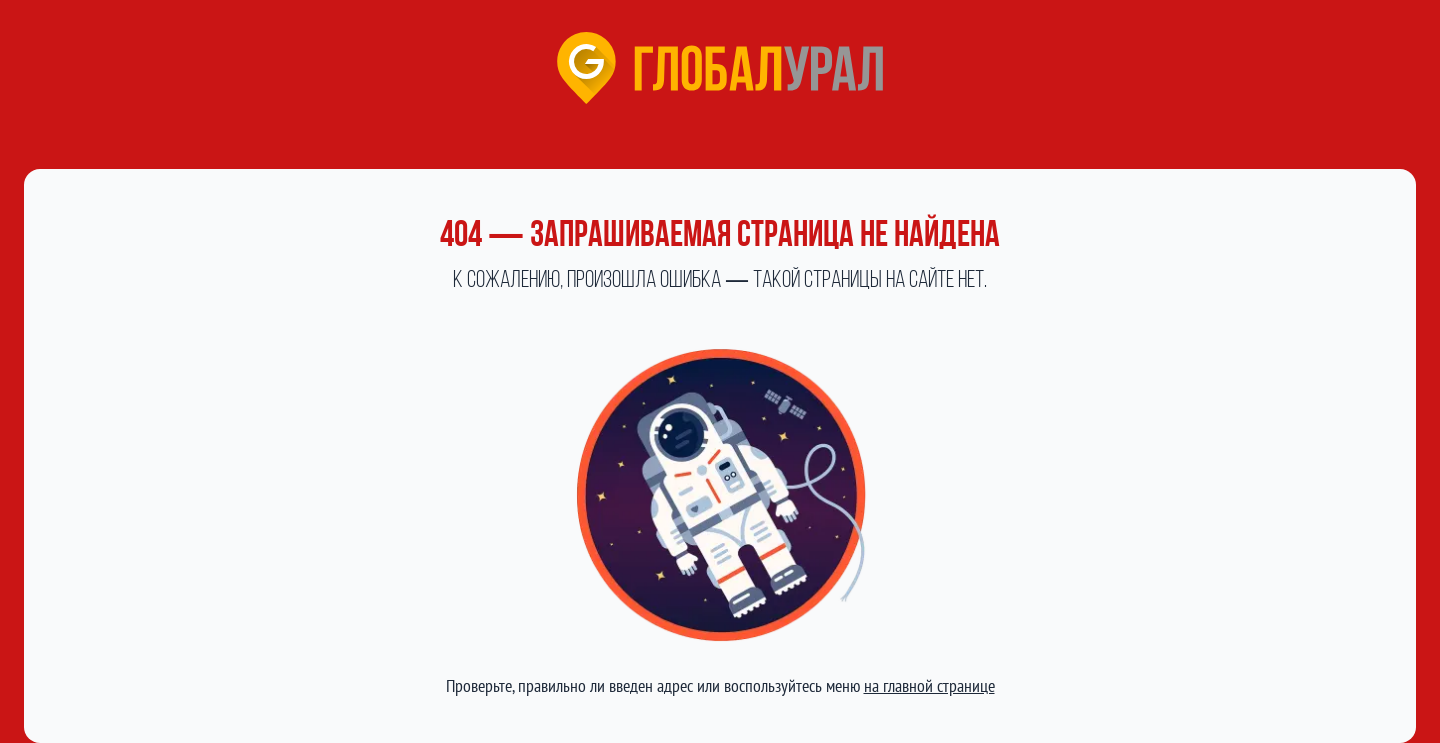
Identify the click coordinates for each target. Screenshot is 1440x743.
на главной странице (929, 685)
